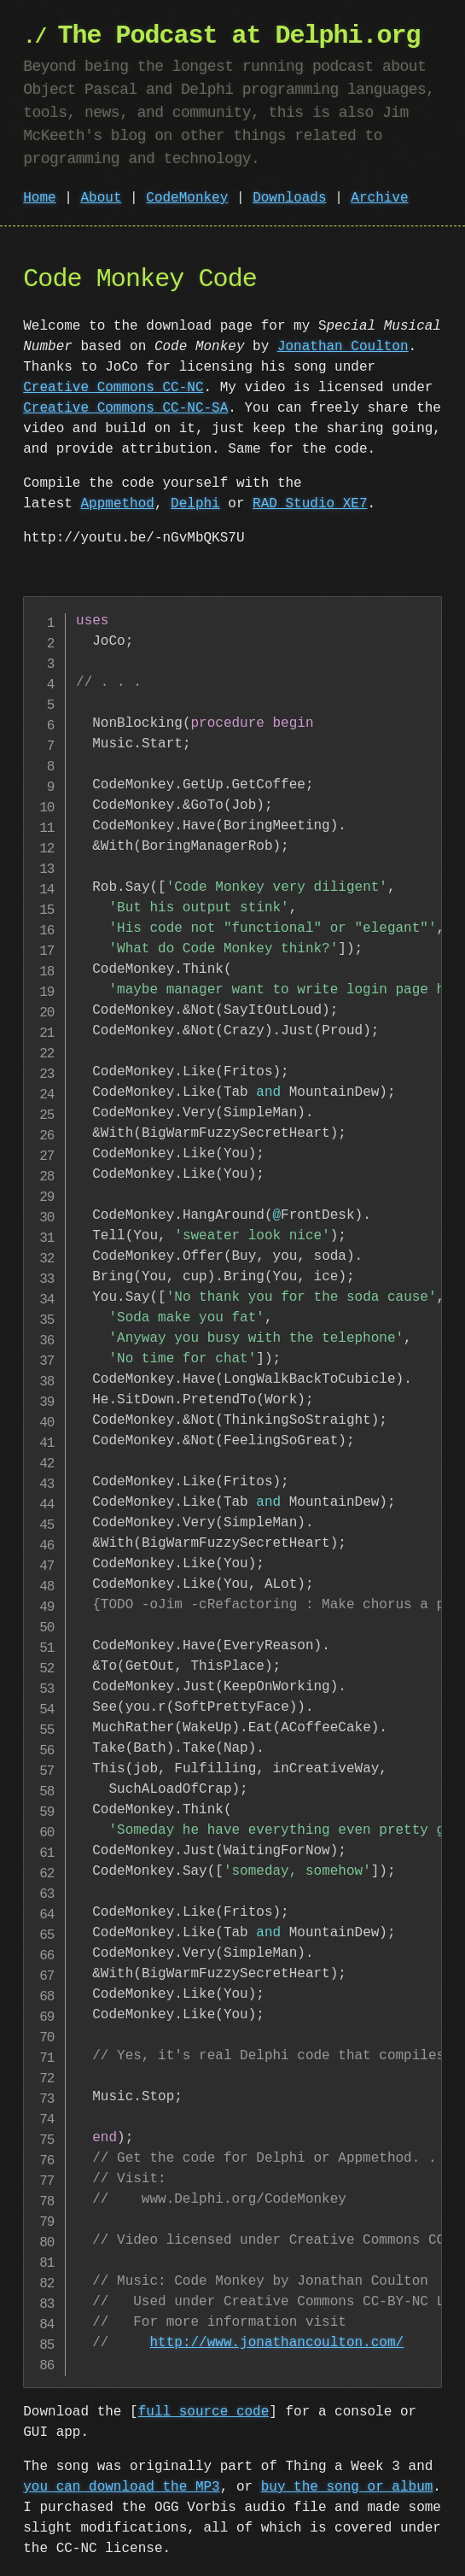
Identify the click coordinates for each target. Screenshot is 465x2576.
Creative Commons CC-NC (113, 387)
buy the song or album (347, 2487)
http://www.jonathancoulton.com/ (276, 2342)
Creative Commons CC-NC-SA (125, 408)
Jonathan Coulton (343, 346)
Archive (379, 198)
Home (39, 198)
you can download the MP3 (121, 2487)
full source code (204, 2412)
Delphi (195, 504)
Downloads (289, 198)
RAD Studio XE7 (310, 504)
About (100, 198)
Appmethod (117, 504)
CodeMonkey (187, 198)
